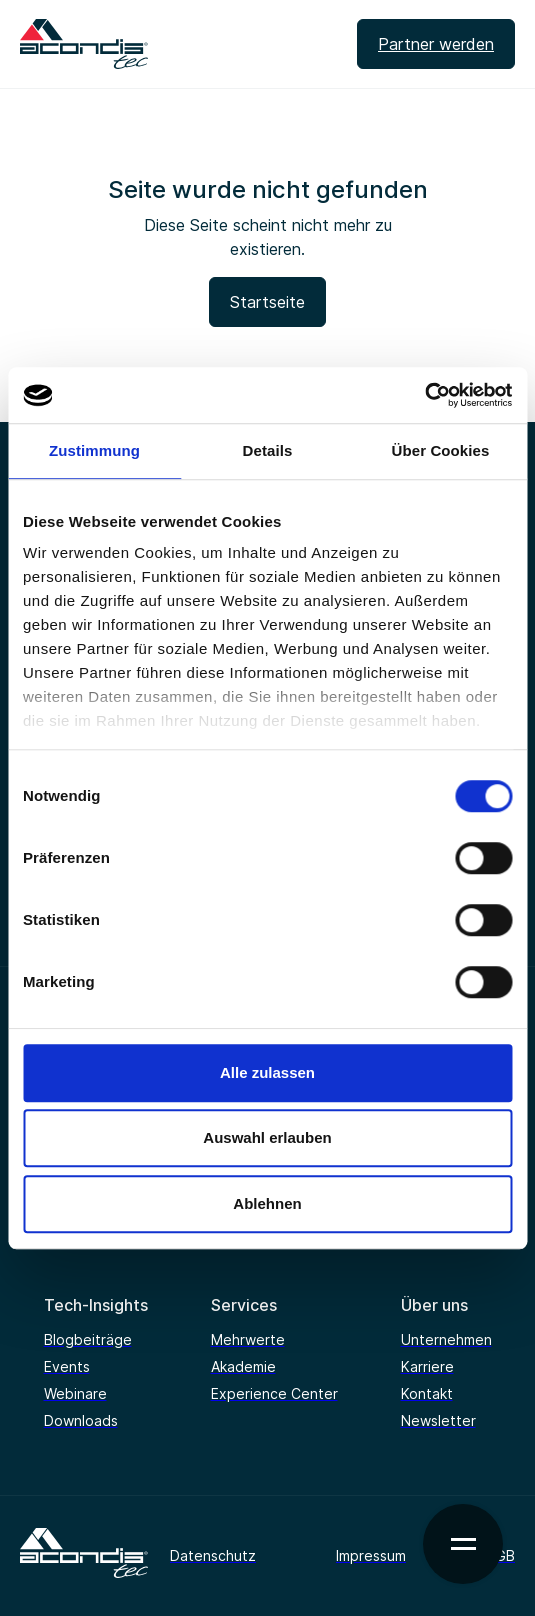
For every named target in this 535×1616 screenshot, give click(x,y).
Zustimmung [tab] (94, 450)
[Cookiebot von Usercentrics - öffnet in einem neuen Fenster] (424, 395)
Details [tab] (268, 450)
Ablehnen (267, 1203)
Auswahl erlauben (267, 1137)
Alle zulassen (267, 1072)
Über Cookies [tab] (441, 450)
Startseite (267, 302)
